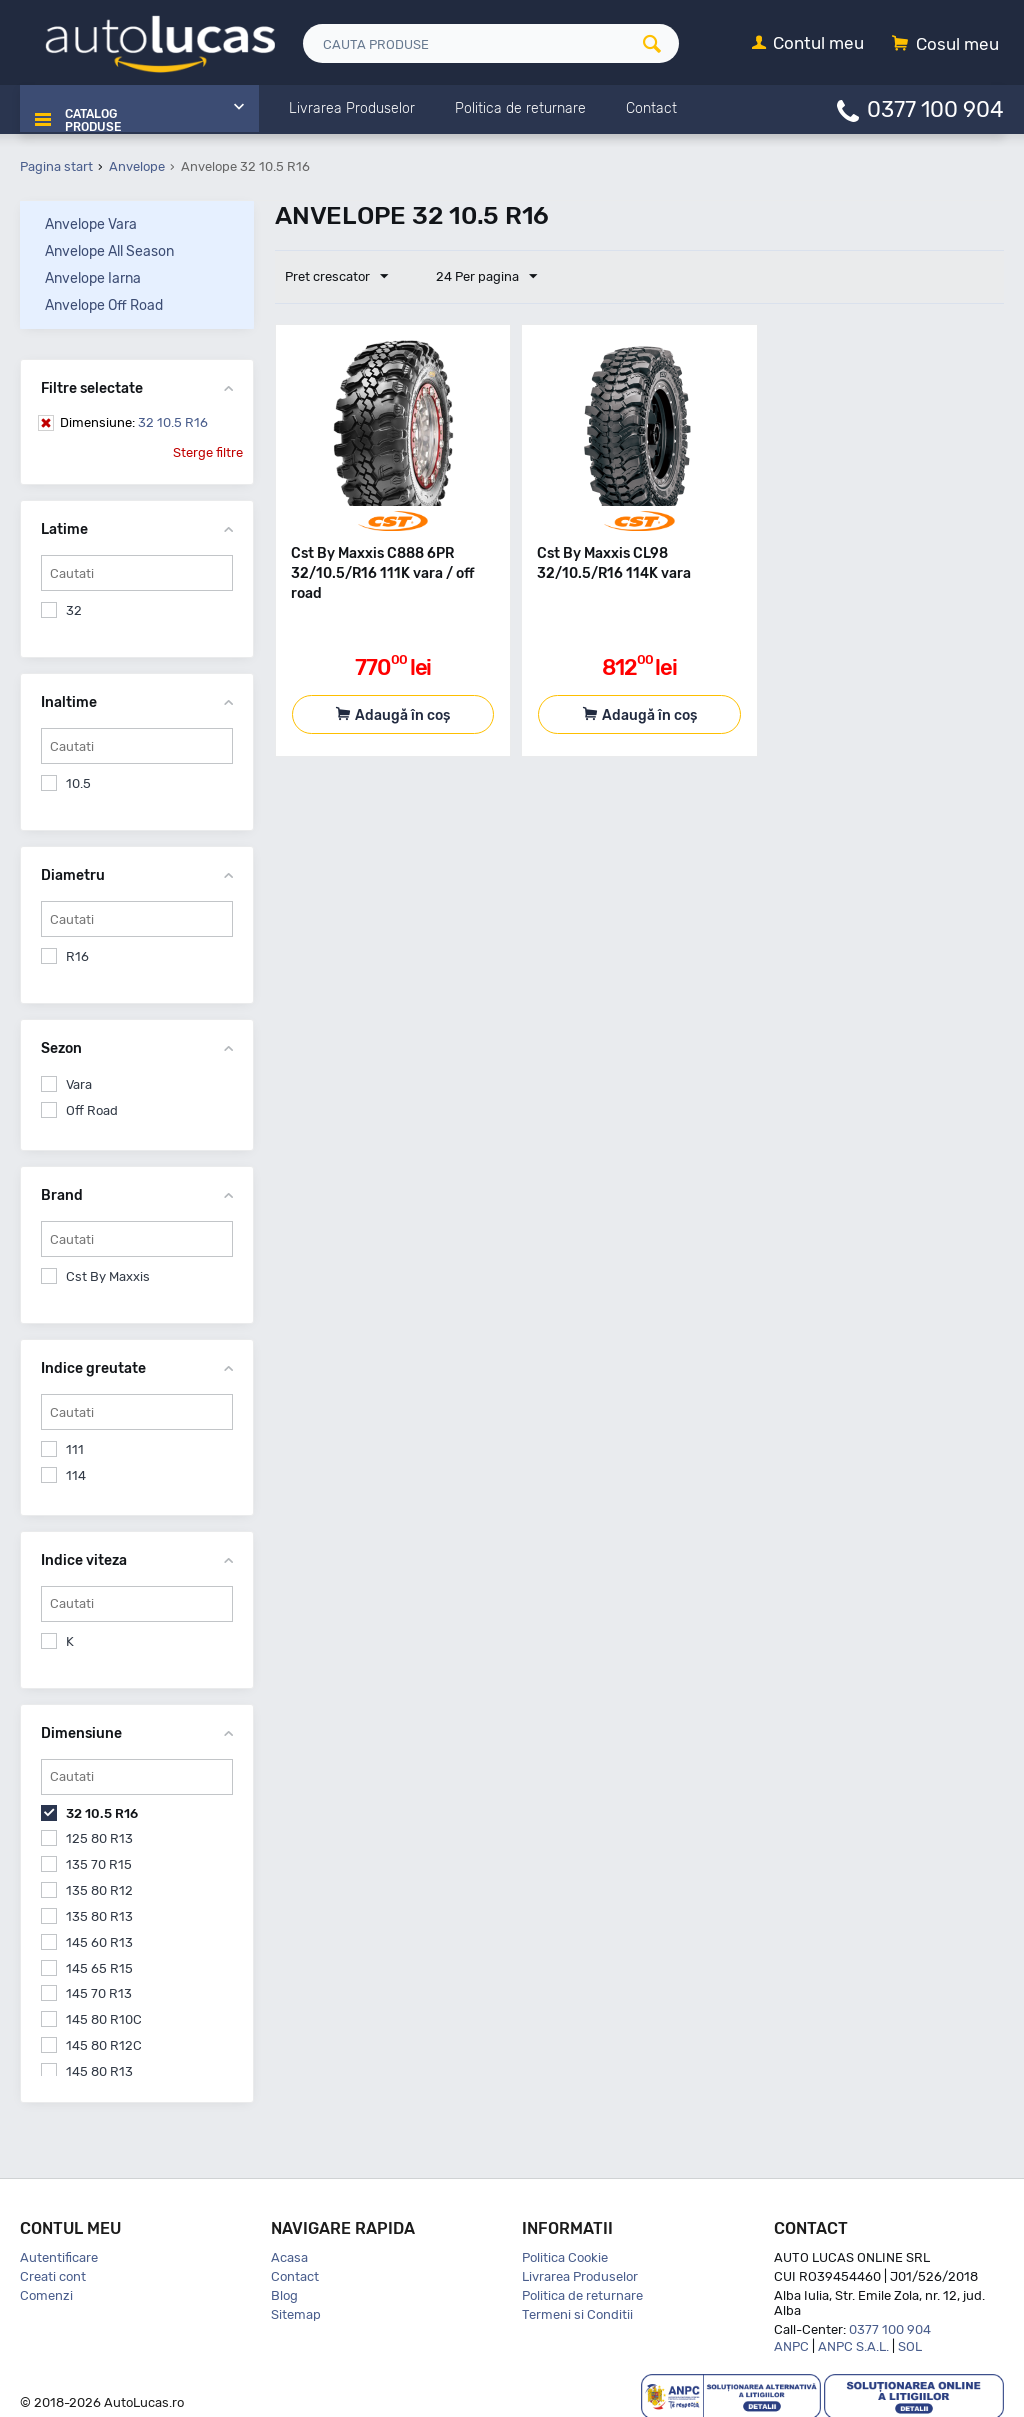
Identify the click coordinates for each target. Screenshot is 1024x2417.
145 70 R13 (99, 1991)
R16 (77, 954)
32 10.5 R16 (134, 420)
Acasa (289, 2255)
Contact (295, 2274)
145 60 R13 (99, 1940)
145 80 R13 (99, 2069)
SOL (910, 2344)
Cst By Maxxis (108, 1274)
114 (76, 1473)
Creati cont (53, 2274)
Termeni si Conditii (577, 2312)
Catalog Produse (88, 110)
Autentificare (59, 2255)
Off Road (92, 1108)
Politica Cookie (565, 2255)
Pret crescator (341, 275)
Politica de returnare (582, 2293)
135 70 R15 (99, 1862)
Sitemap (296, 2312)
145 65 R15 (99, 1966)
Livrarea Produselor (580, 2274)
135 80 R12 (99, 1888)
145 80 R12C (104, 2043)
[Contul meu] (808, 44)
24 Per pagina (476, 275)
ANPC (791, 2344)
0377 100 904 (935, 108)
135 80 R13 (99, 1914)
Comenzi (46, 2293)
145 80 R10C (104, 2017)
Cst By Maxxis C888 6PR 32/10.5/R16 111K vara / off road (383, 571)
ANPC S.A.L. (853, 2344)
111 (75, 1447)
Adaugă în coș (402, 713)
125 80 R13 (99, 1836)
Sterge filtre (208, 450)
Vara (79, 1082)
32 (74, 608)
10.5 (78, 781)
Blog (284, 2293)
